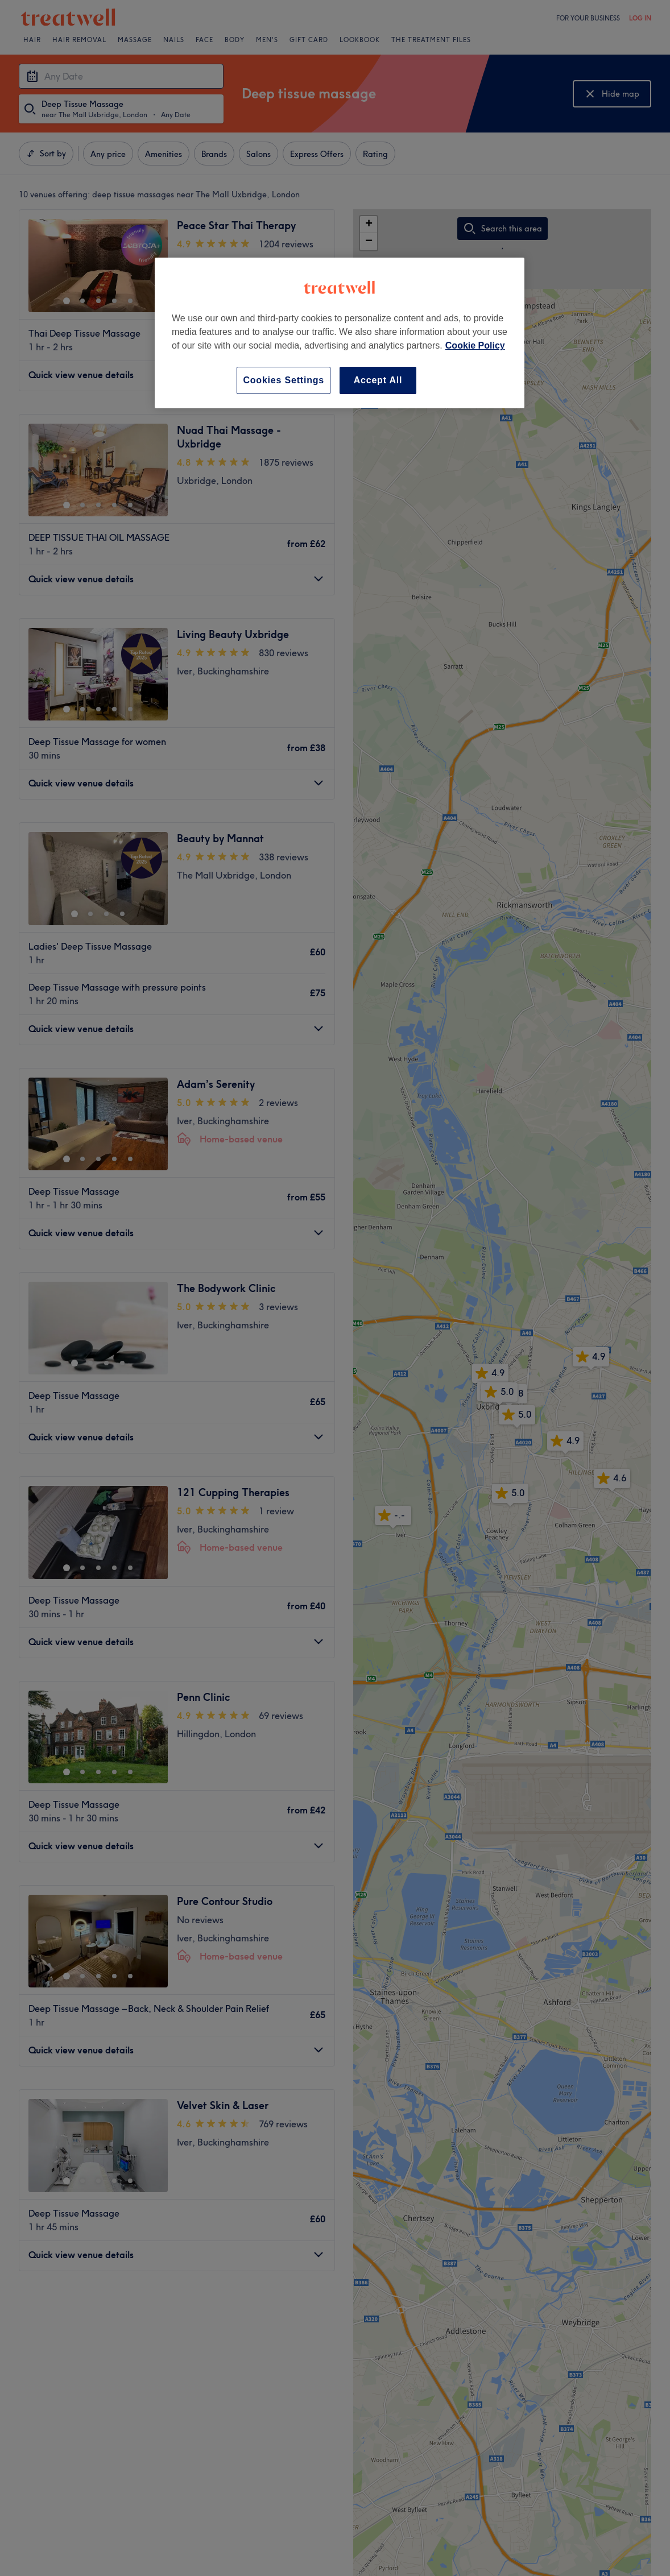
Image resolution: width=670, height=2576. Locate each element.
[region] (339, 333)
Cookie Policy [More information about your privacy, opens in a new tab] (475, 345)
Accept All (378, 380)
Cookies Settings (283, 380)
